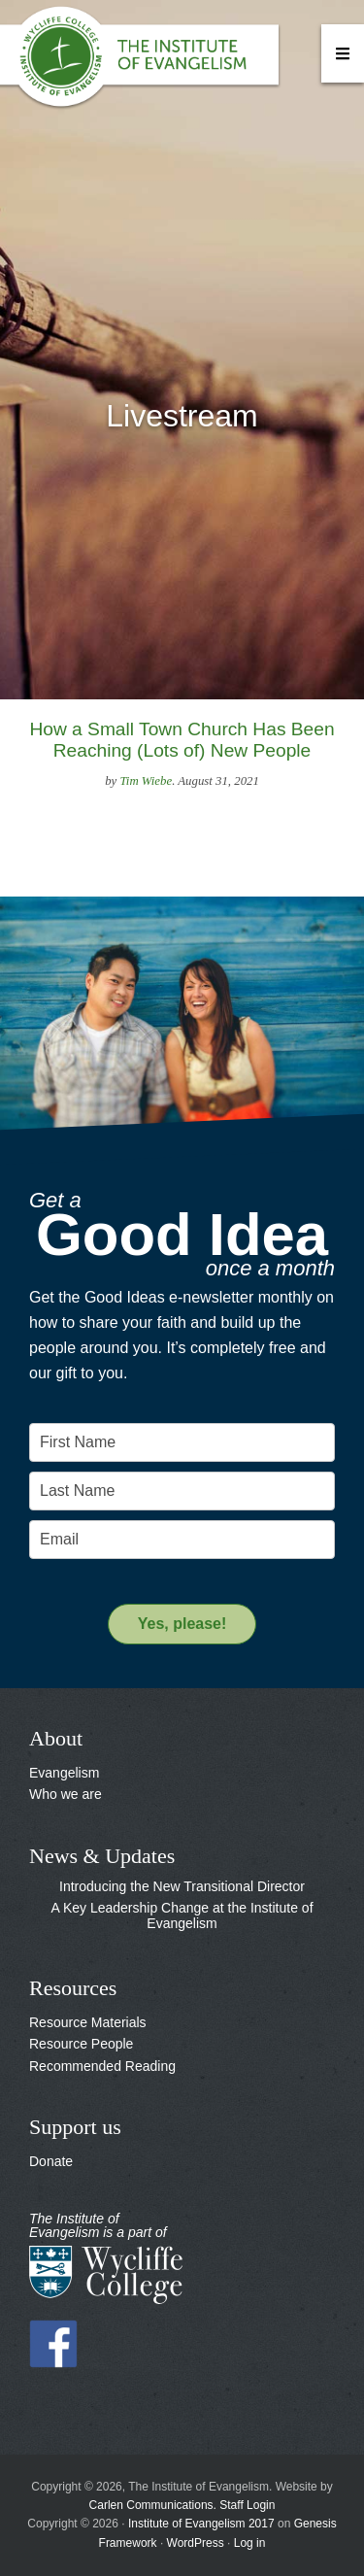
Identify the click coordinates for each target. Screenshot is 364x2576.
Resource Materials (88, 2022)
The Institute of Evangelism (145, 63)
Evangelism (64, 1772)
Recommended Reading (102, 2066)
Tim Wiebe (145, 781)
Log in (250, 2543)
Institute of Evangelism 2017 (201, 2523)
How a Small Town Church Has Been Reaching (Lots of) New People (181, 740)
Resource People (81, 2043)
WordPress (195, 2543)
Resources (72, 1988)
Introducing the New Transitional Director (182, 1886)
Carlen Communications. (152, 2505)
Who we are (65, 1794)
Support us (75, 2127)
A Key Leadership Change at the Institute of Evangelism (181, 1915)
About (56, 1738)
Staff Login (247, 2505)
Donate (51, 2161)
